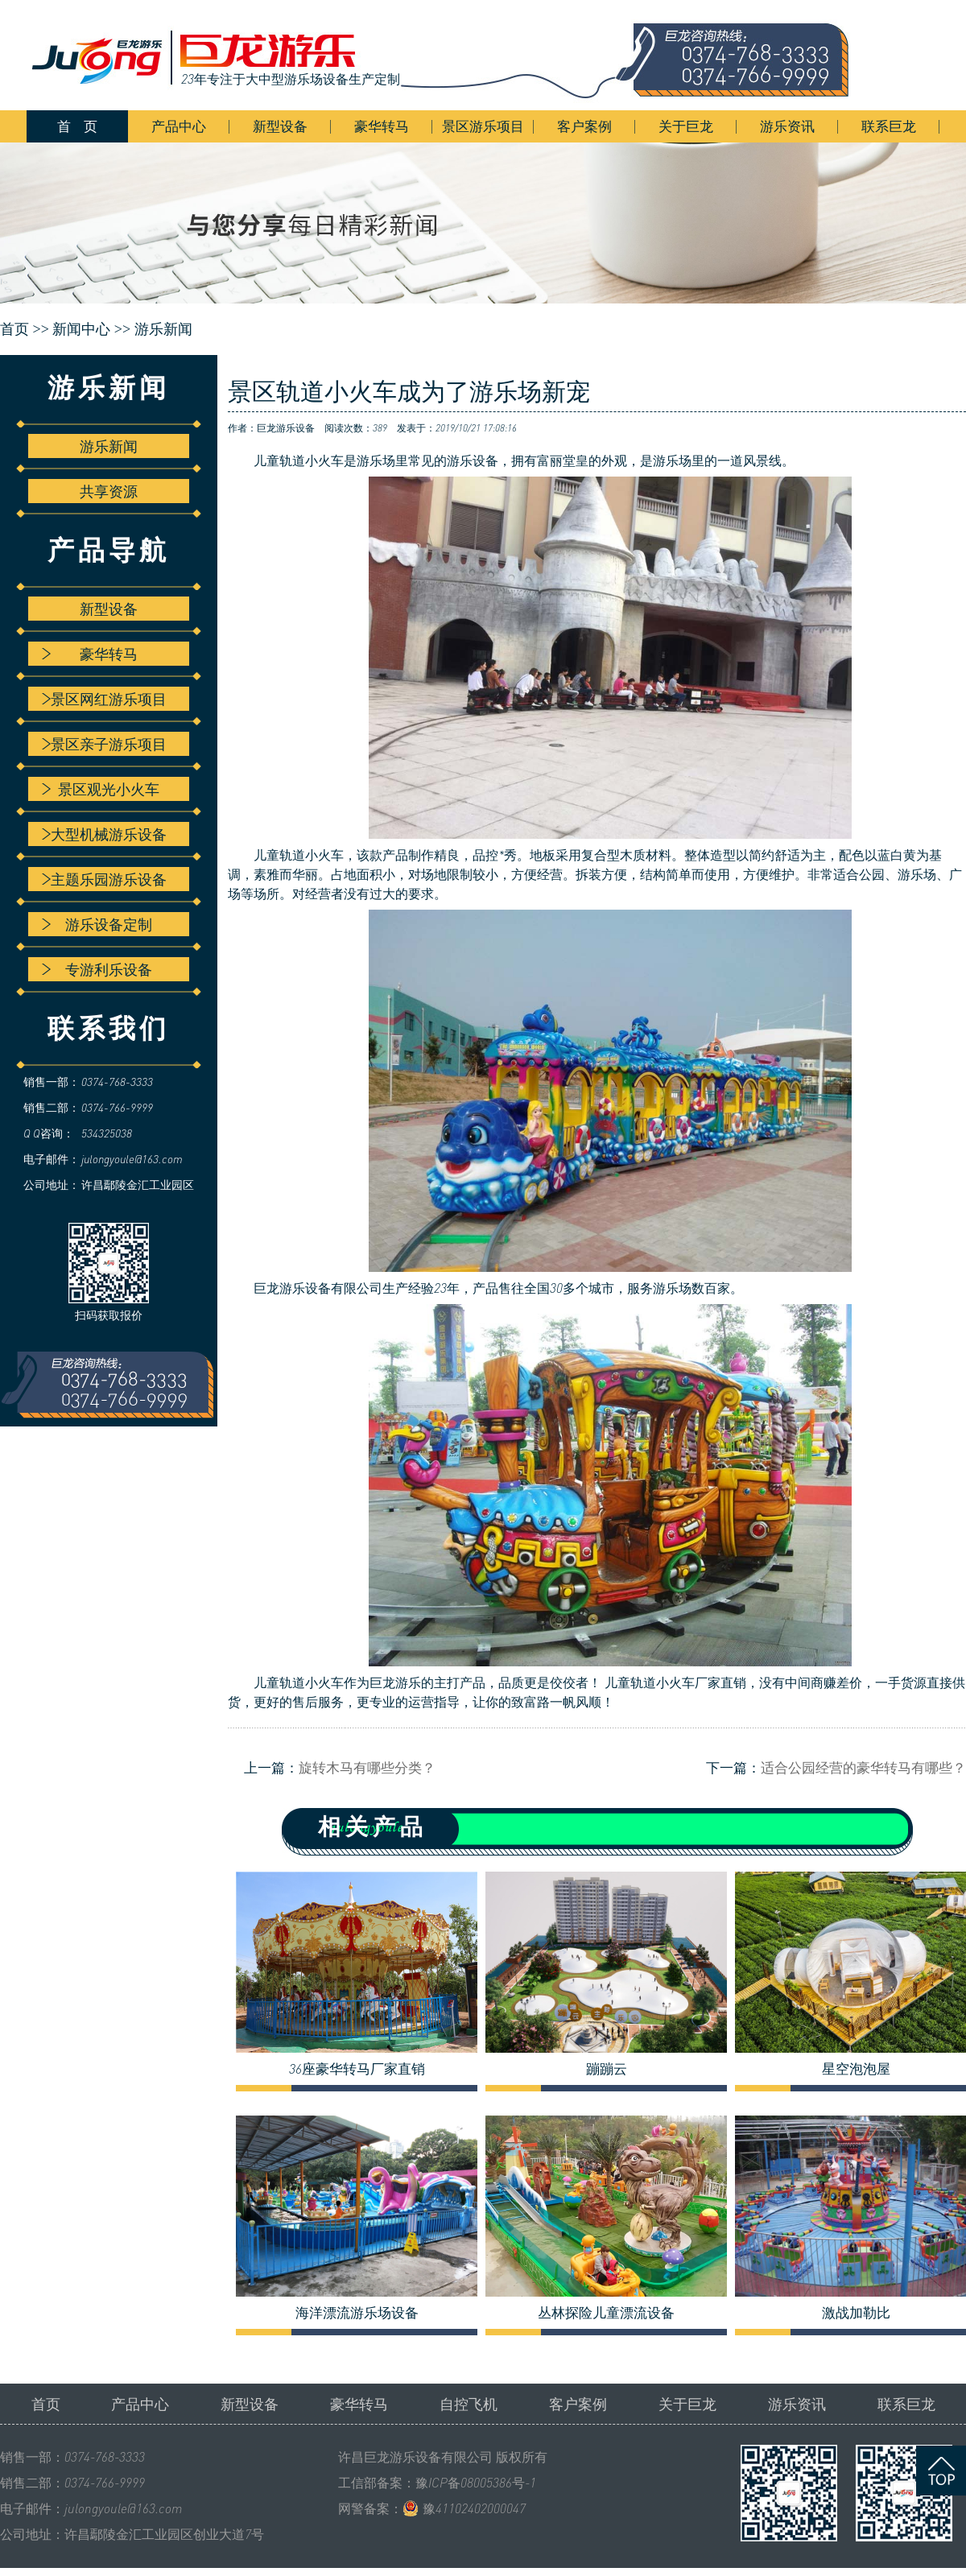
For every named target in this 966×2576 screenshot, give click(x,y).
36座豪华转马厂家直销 (357, 2069)
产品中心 (178, 126)
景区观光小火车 (100, 789)
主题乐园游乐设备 (104, 879)
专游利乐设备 (97, 969)
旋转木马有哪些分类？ (367, 1767)
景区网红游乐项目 (104, 699)
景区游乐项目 (483, 126)
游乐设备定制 (97, 924)
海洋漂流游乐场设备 (357, 2313)
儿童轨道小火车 (299, 460)
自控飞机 (468, 2404)
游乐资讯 (787, 126)
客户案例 (584, 126)
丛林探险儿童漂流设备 (606, 2313)
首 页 (77, 126)
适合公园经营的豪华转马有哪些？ (863, 1767)
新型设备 (280, 126)
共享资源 (109, 491)
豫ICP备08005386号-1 (475, 2483)
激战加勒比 (856, 2313)
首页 (45, 2404)
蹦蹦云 (606, 2069)
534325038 (106, 1133)
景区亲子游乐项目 (104, 744)
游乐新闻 (163, 329)
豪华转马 (381, 126)
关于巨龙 (685, 126)
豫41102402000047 (474, 2508)
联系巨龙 (888, 126)
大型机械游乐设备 (104, 834)
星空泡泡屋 (856, 2069)
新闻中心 (81, 329)
